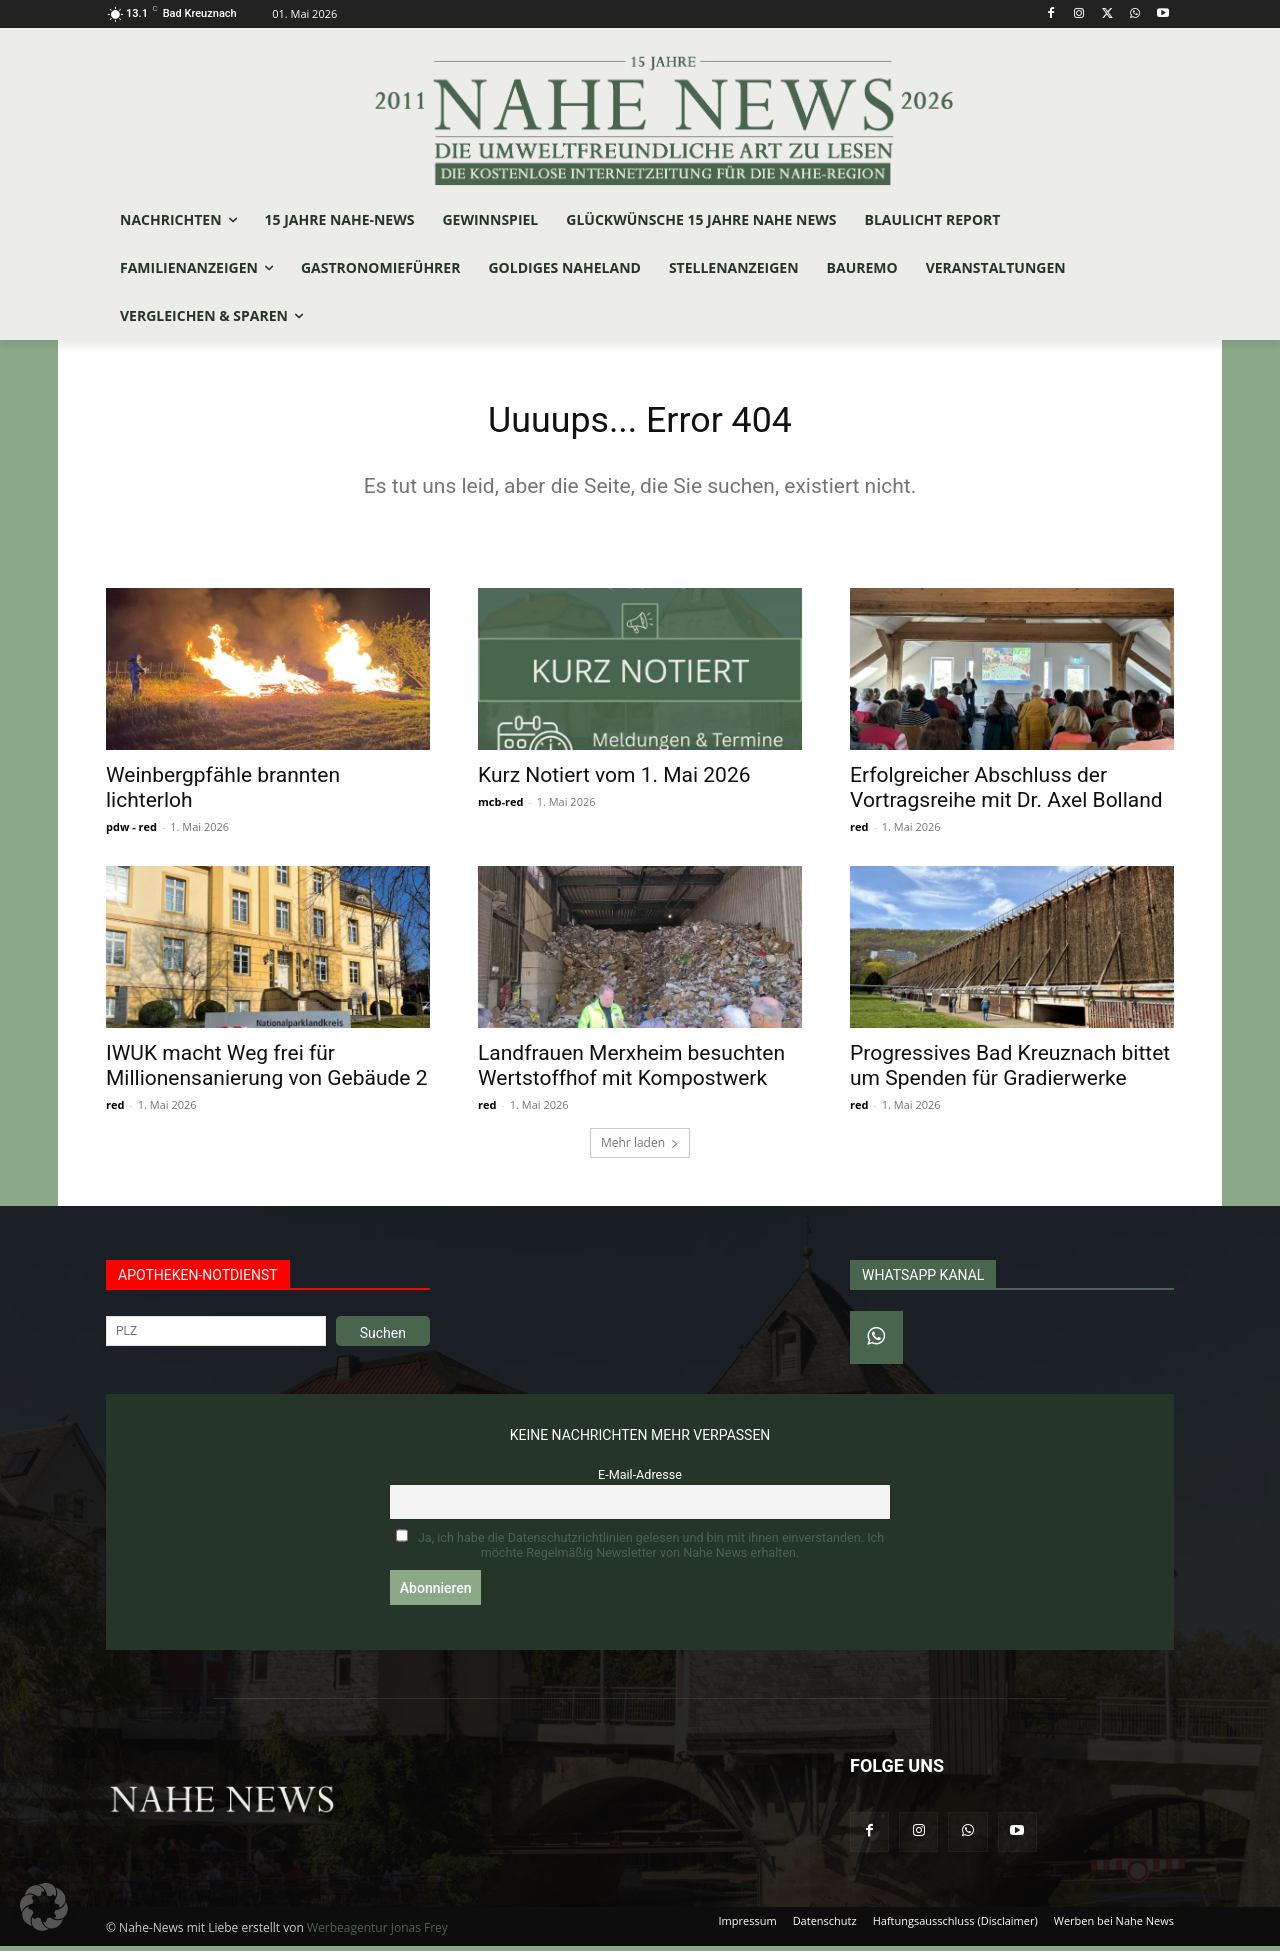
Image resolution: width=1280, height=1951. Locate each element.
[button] (44, 1907)
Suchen (383, 1338)
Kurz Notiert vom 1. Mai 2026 (614, 780)
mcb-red (500, 806)
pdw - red (131, 831)
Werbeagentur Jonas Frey (377, 1932)
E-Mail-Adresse (640, 1479)
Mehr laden (640, 1147)
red (859, 831)
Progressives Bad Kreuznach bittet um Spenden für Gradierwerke (1010, 1070)
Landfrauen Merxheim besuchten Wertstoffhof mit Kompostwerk (631, 1070)
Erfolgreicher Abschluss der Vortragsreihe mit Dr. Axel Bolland (1006, 792)
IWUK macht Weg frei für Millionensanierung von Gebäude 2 (266, 1070)
